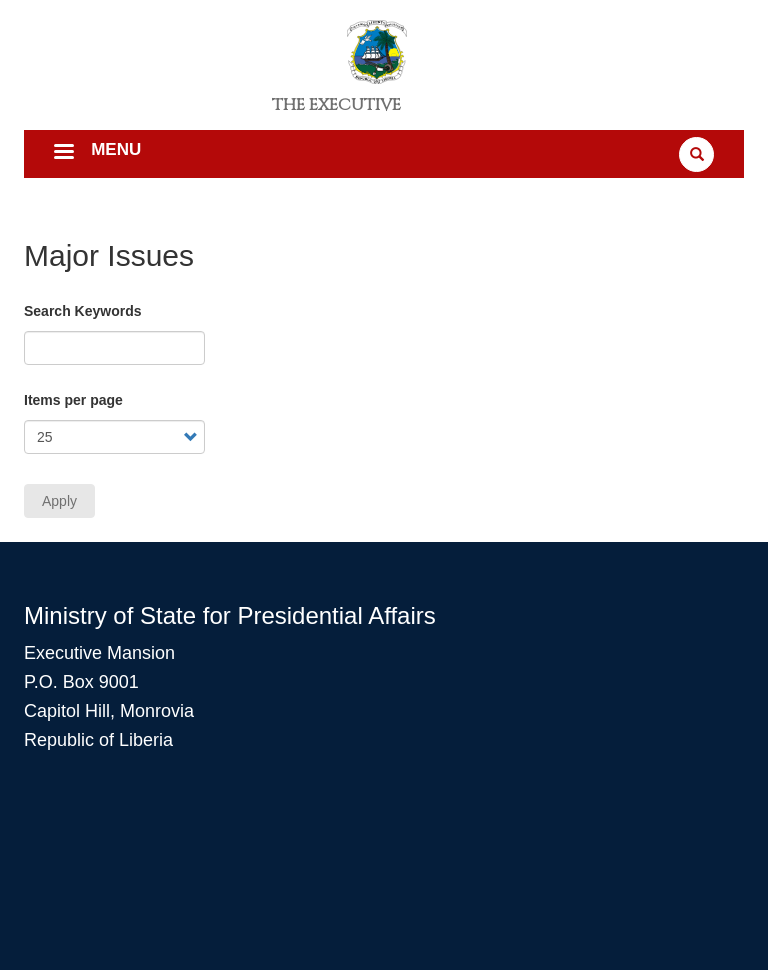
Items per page (73, 400)
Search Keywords (83, 311)
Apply (59, 501)
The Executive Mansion (336, 112)
